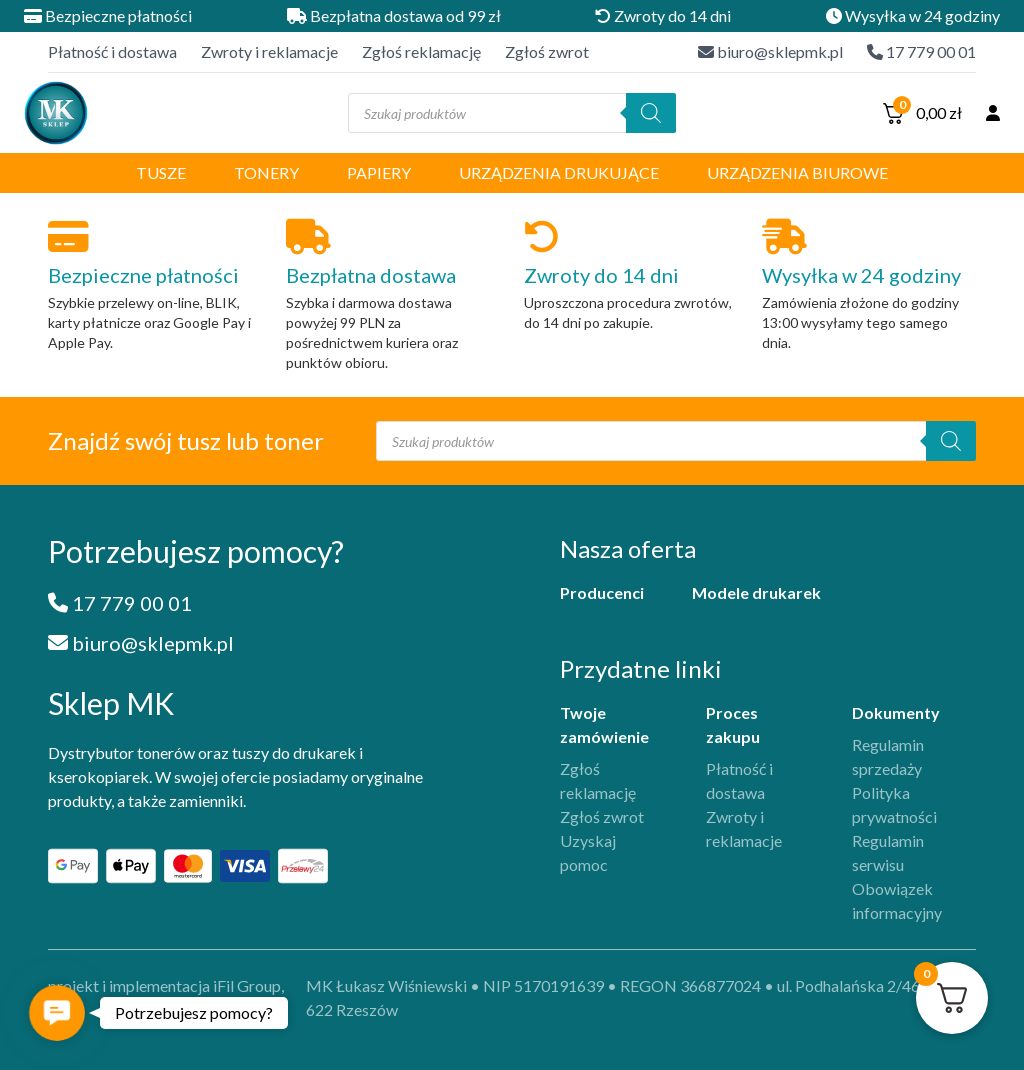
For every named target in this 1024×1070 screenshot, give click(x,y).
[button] (57, 1013)
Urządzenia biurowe (797, 172)
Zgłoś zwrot (547, 51)
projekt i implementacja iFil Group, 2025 (166, 997)
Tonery (266, 172)
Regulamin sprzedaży (888, 756)
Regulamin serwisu (888, 852)
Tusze (161, 172)
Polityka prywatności (894, 804)
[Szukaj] (651, 113)
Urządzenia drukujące (559, 172)
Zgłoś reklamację (421, 51)
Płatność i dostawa (112, 51)
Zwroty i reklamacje (269, 51)
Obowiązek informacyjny (897, 900)
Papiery (379, 172)
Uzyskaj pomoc (588, 852)
